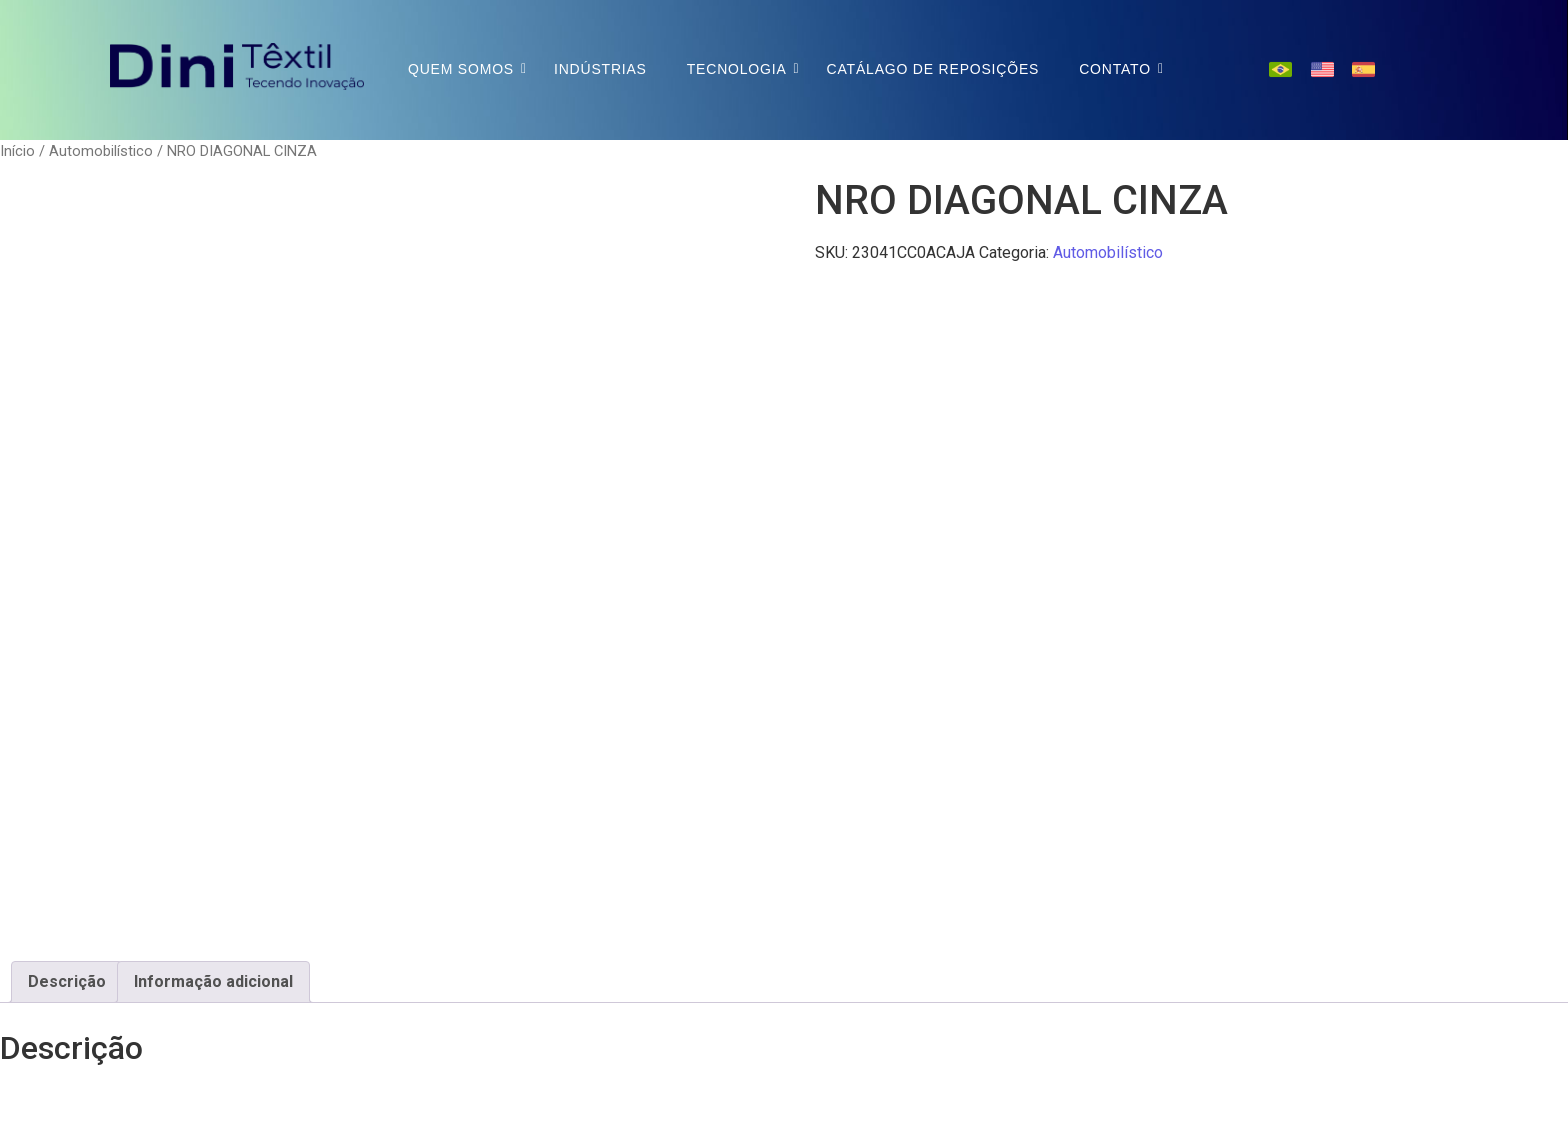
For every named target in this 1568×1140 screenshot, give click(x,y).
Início (17, 151)
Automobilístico (101, 151)
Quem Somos (461, 69)
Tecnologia (737, 69)
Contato (1115, 69)
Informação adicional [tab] (213, 981)
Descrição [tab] (67, 981)
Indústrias (600, 69)
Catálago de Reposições (933, 69)
